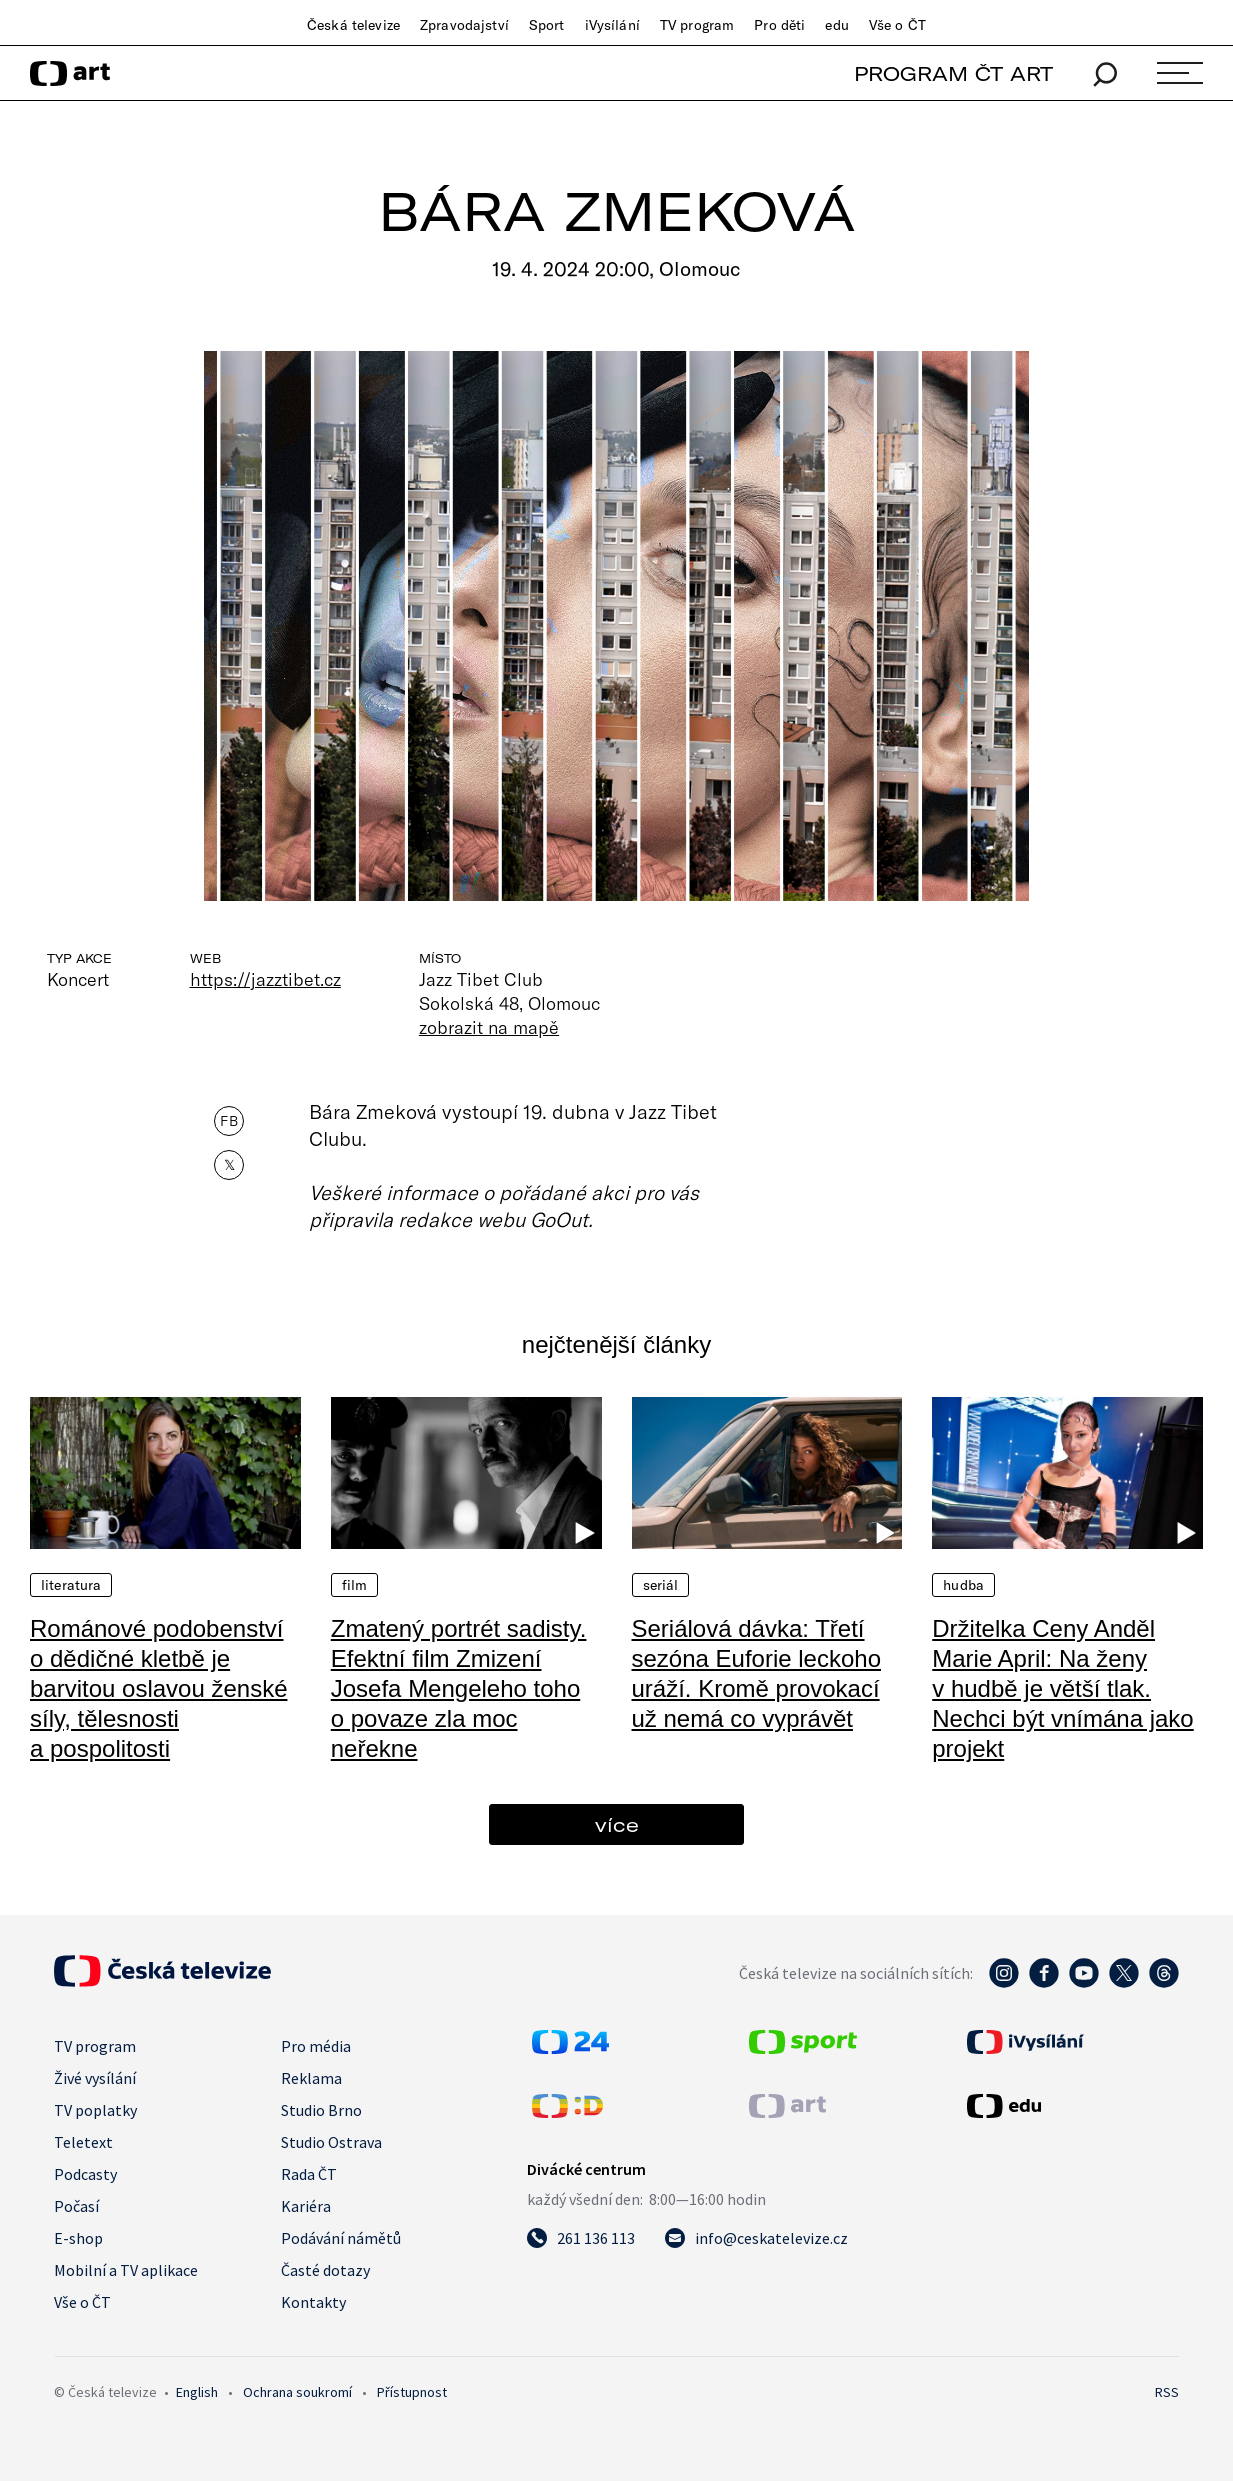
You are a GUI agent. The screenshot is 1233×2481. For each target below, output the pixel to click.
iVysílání (612, 25)
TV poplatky (95, 2110)
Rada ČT (309, 2174)
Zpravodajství (464, 25)
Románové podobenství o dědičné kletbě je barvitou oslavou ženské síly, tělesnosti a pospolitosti (158, 1688)
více (617, 1824)
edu (836, 25)
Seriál (661, 1585)
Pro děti (779, 25)
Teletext (83, 2142)
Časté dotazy (325, 2270)
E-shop (78, 2238)
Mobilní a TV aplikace (126, 2270)
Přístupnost (412, 2392)
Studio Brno (321, 2110)
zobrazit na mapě (489, 1027)
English (197, 2392)
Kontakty (313, 2302)
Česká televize (353, 25)
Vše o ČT (897, 25)
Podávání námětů (341, 2238)
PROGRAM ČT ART (953, 73)
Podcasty (85, 2174)
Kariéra (306, 2206)
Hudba (963, 1585)
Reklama (311, 2078)
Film (355, 1585)
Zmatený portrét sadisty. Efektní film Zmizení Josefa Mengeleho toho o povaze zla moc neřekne (459, 1688)
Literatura (71, 1585)
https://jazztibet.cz (265, 979)
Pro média (316, 2046)
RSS (1167, 2392)
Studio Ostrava (331, 2142)
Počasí (76, 2206)
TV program (697, 25)
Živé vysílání (95, 2078)
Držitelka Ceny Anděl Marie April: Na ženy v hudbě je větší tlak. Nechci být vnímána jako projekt (1062, 1688)
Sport (547, 25)
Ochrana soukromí (297, 2392)
